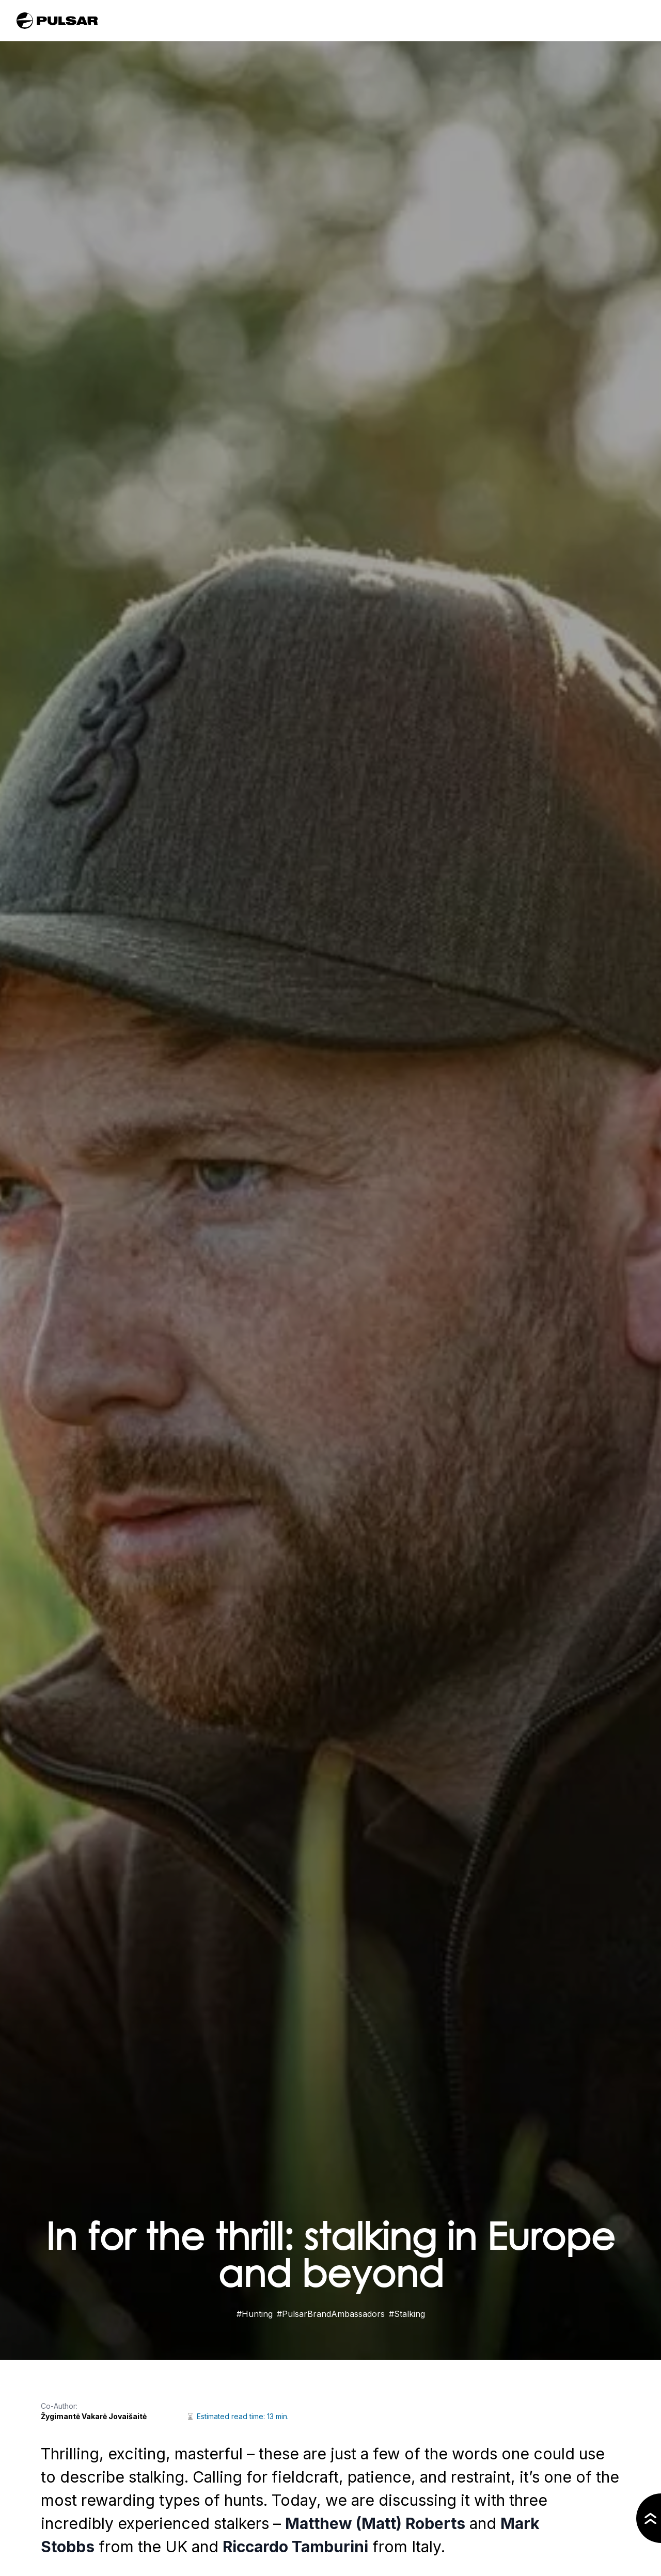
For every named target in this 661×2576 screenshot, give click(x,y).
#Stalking (407, 2314)
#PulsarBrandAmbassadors (331, 2314)
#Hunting (255, 2314)
